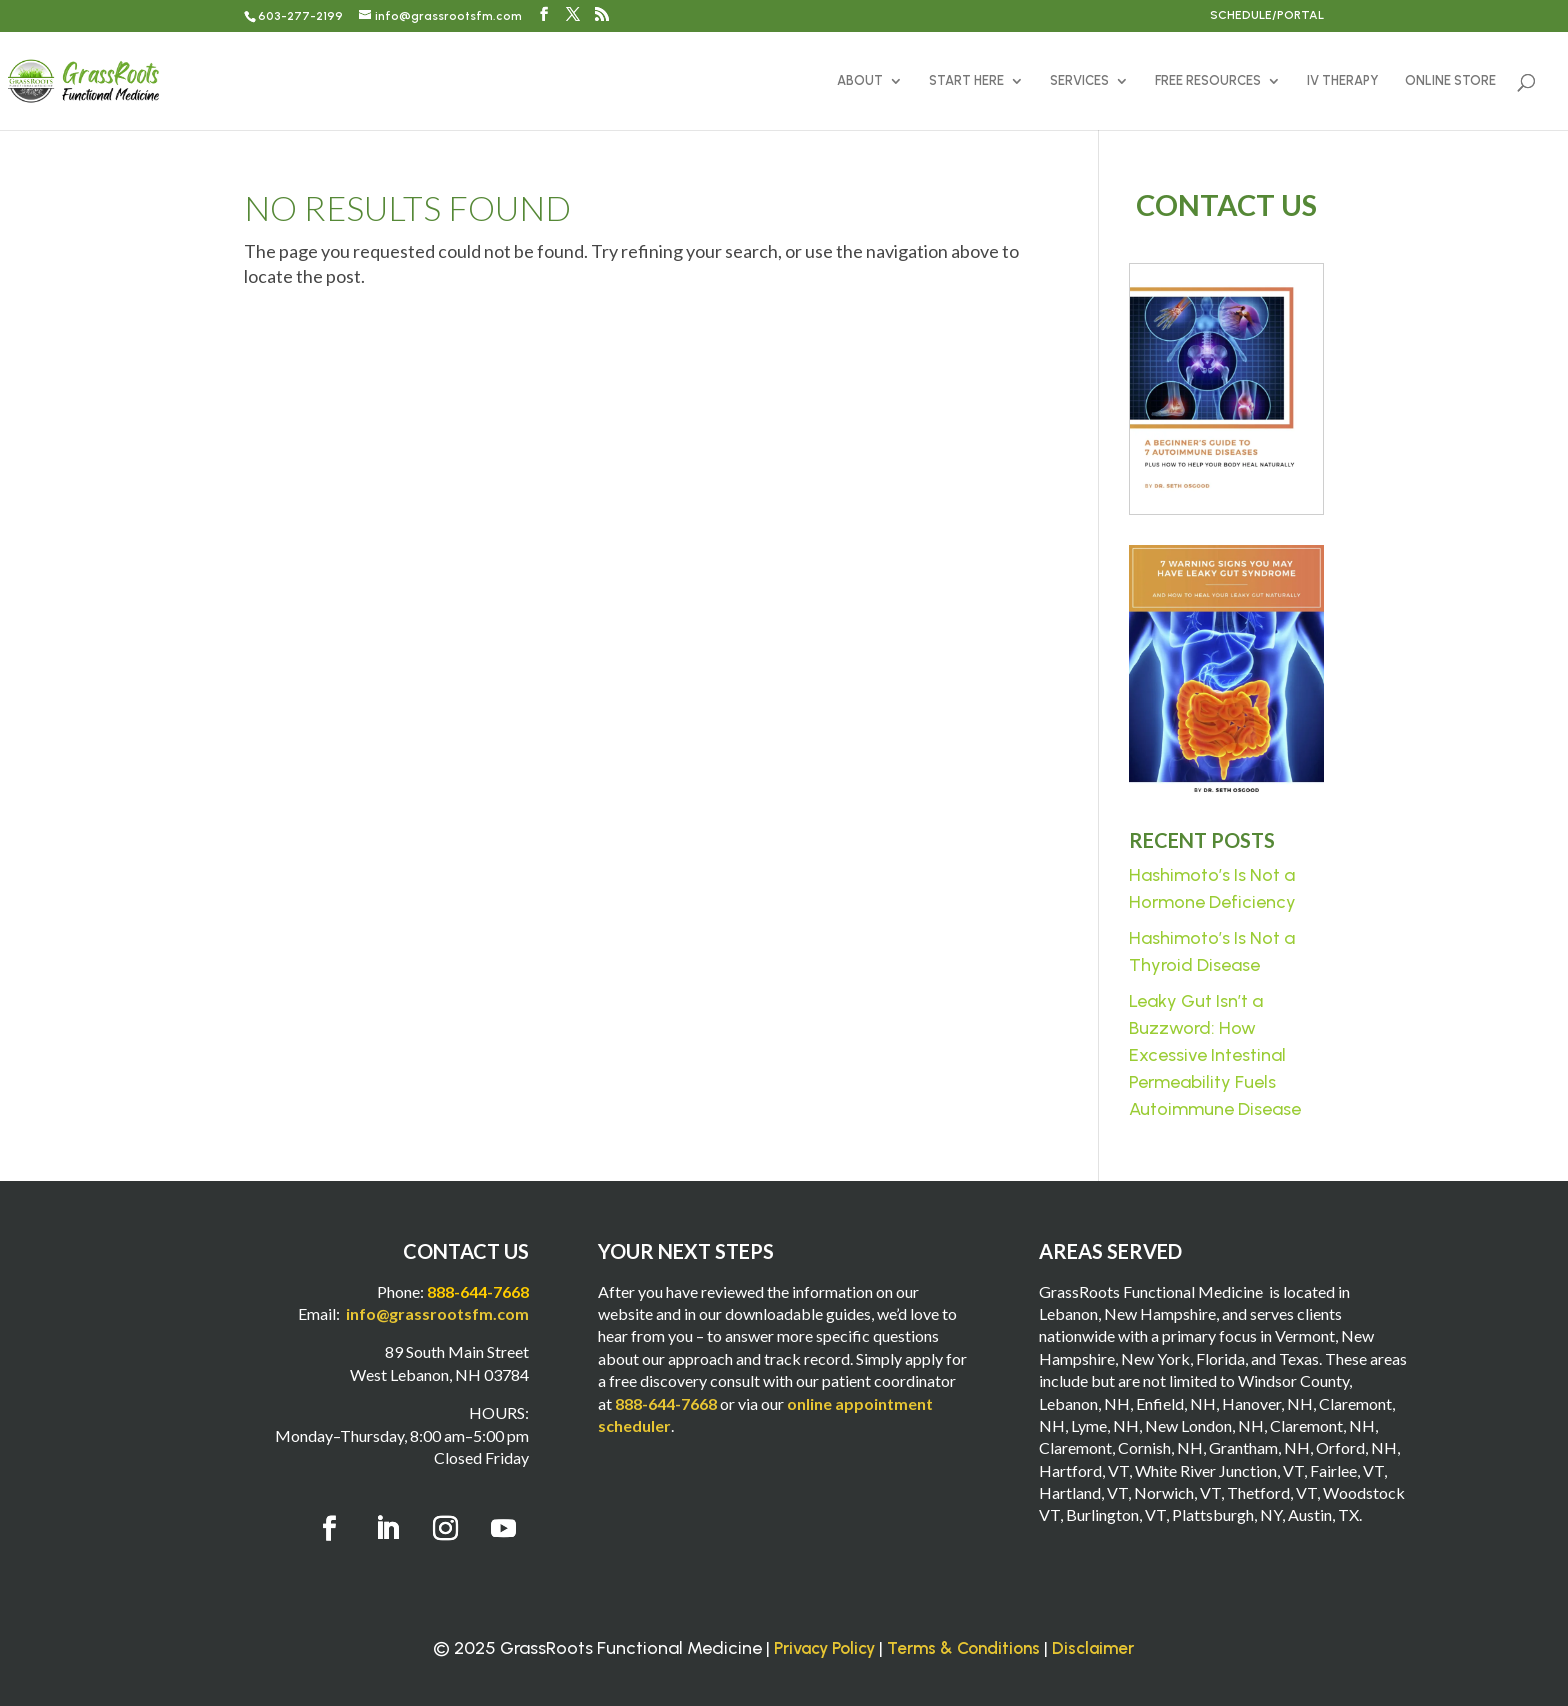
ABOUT (860, 81)
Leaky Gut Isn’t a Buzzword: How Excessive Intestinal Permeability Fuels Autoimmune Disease (1215, 1055)
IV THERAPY (1343, 81)
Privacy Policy (824, 1648)
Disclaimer (1093, 1648)
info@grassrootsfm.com (437, 1313)
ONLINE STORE (1450, 81)
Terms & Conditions (963, 1648)
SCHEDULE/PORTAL (1267, 15)
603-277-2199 (300, 16)
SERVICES (1079, 81)
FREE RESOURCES (1208, 81)
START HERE (966, 81)
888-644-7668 (666, 1403)
